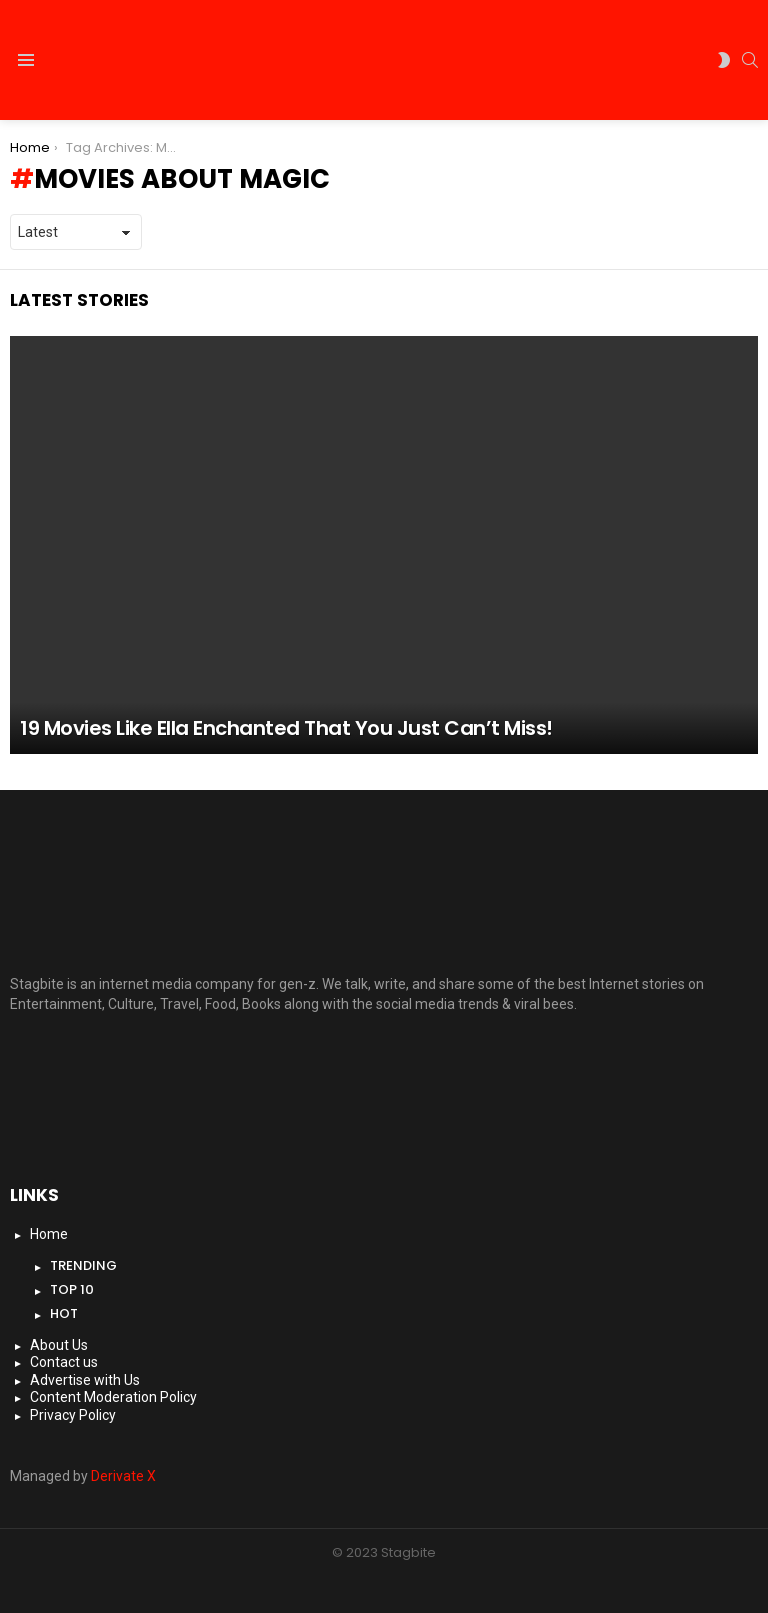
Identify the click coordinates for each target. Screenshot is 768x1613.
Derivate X (123, 1476)
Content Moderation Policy (113, 1397)
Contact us (64, 1362)
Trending (83, 1265)
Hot (64, 1313)
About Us (59, 1345)
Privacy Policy (73, 1415)
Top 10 (72, 1289)
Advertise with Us (85, 1380)
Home (49, 1234)
